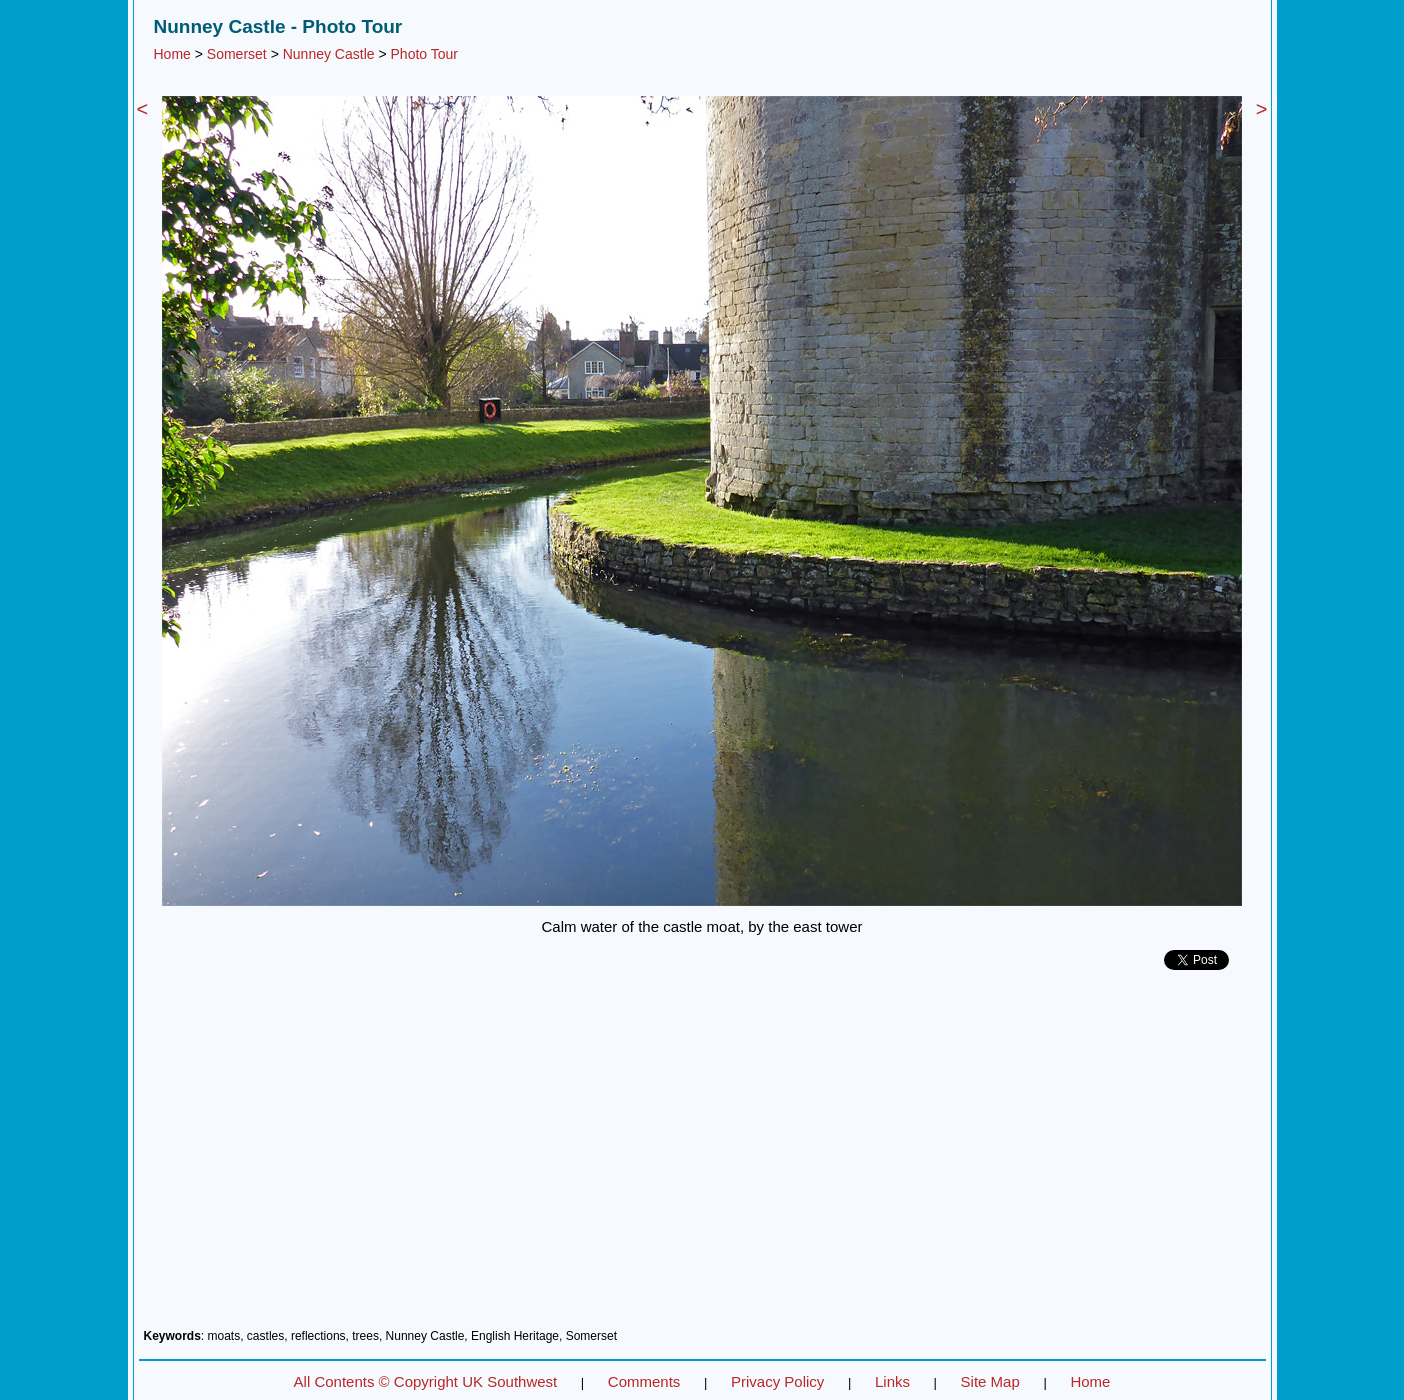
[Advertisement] (702, 1157)
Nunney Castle (329, 54)
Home (172, 54)
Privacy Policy (777, 1381)
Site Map (990, 1381)
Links (892, 1381)
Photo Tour (424, 54)
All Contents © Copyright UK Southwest (426, 1381)
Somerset (237, 54)
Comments (644, 1381)
